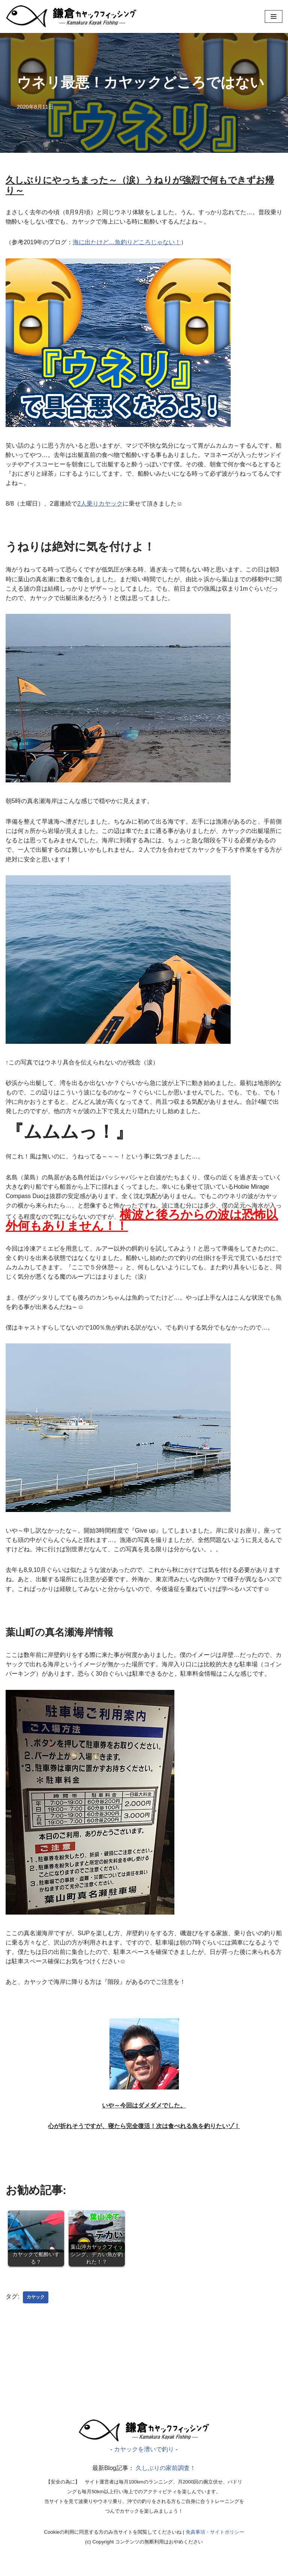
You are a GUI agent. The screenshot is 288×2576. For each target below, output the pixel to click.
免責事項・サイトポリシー (215, 2546)
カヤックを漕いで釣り (144, 2462)
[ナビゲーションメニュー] (273, 16)
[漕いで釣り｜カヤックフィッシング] (144, 2453)
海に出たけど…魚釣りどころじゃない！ (127, 243)
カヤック (36, 2309)
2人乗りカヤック (100, 506)
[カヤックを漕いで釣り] (71, 16)
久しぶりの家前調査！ (166, 2481)
